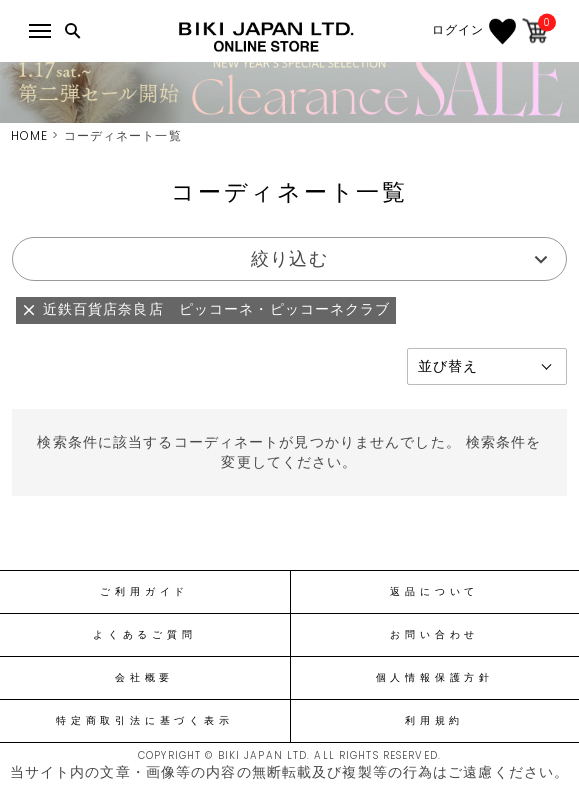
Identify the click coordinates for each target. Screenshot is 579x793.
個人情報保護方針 (435, 678)
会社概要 (144, 678)
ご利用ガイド (144, 592)
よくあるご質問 (144, 635)
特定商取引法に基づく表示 (144, 721)
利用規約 (434, 721)
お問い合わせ (434, 635)
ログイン (458, 30)
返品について (434, 592)
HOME (29, 135)
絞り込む (289, 258)
